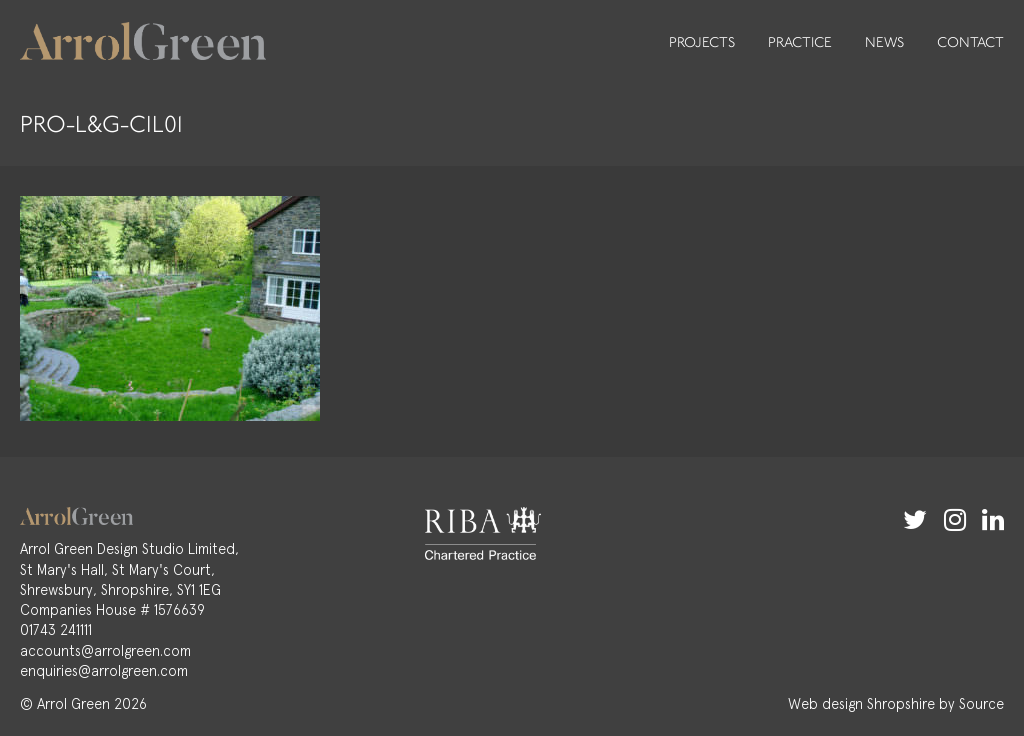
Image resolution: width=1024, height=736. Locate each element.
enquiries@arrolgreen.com (104, 671)
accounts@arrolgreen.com (105, 651)
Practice (800, 42)
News (884, 42)
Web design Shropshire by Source (896, 704)
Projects (702, 42)
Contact (970, 42)
